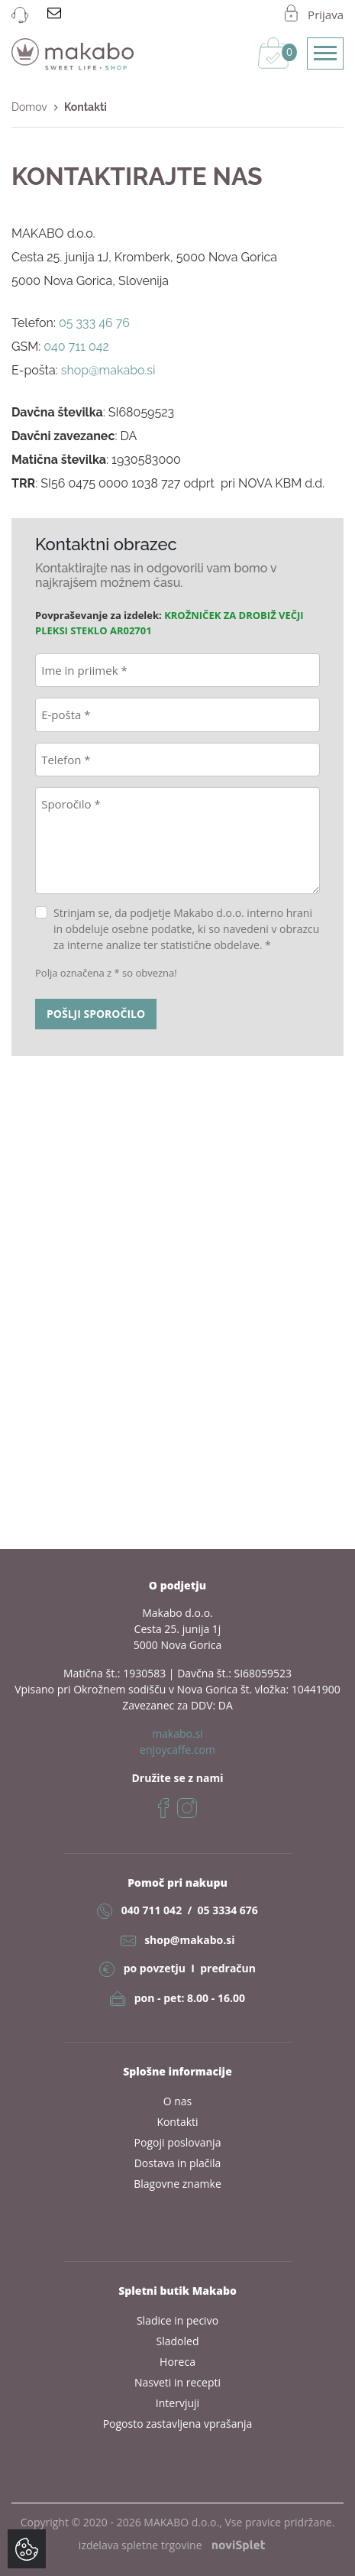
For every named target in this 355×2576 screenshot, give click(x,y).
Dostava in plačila (177, 2163)
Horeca (177, 2361)
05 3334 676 (227, 1910)
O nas (177, 2101)
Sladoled (178, 2341)
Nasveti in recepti (177, 2382)
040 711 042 (151, 1910)
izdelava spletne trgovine (172, 2545)
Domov (29, 107)
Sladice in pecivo (177, 2320)
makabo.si (177, 1733)
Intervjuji (177, 2403)
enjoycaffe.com (177, 1749)
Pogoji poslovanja (177, 2142)
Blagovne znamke (177, 2183)
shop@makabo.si (189, 1940)
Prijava (326, 14)
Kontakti (177, 2121)
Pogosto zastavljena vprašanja (178, 2423)
